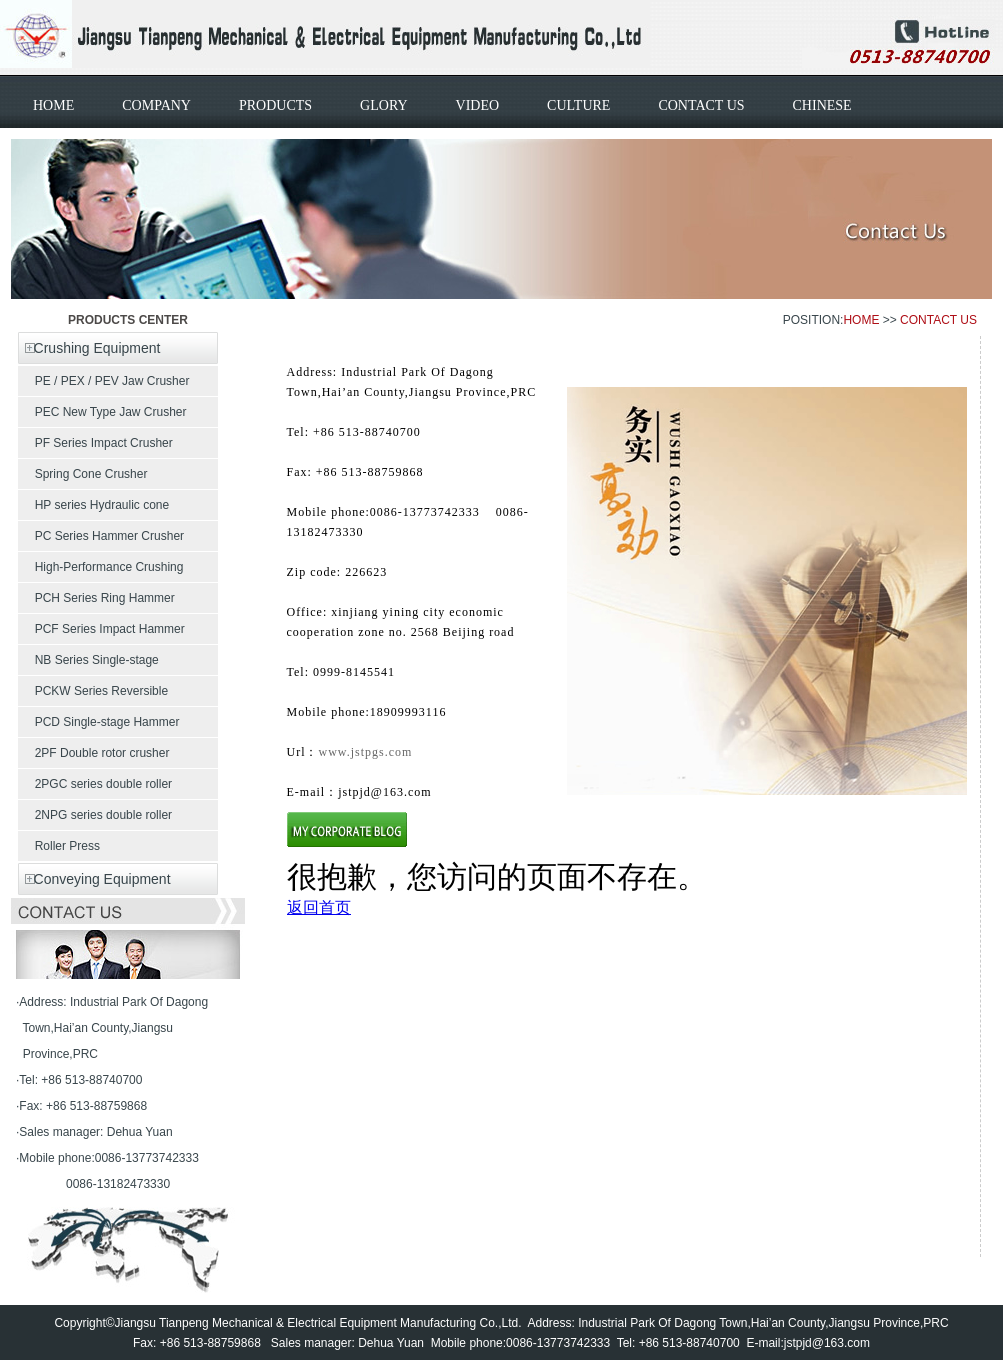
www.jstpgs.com (366, 752)
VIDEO (478, 105)
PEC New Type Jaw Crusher (102, 412)
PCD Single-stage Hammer (98, 722)
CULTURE (578, 105)
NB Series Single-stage (88, 660)
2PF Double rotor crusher (93, 753)
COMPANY (156, 105)
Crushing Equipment (89, 348)
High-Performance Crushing (100, 567)
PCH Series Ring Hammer (96, 598)
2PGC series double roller (95, 784)
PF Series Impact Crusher (95, 443)
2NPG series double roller (95, 815)
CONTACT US (701, 105)
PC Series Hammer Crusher (101, 536)
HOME (53, 105)
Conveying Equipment (94, 879)
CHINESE (822, 105)
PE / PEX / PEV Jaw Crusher (103, 381)
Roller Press (59, 846)
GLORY (383, 105)
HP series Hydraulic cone (93, 505)
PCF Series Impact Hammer (101, 629)
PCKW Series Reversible (93, 691)
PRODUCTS (275, 105)
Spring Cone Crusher (82, 474)
